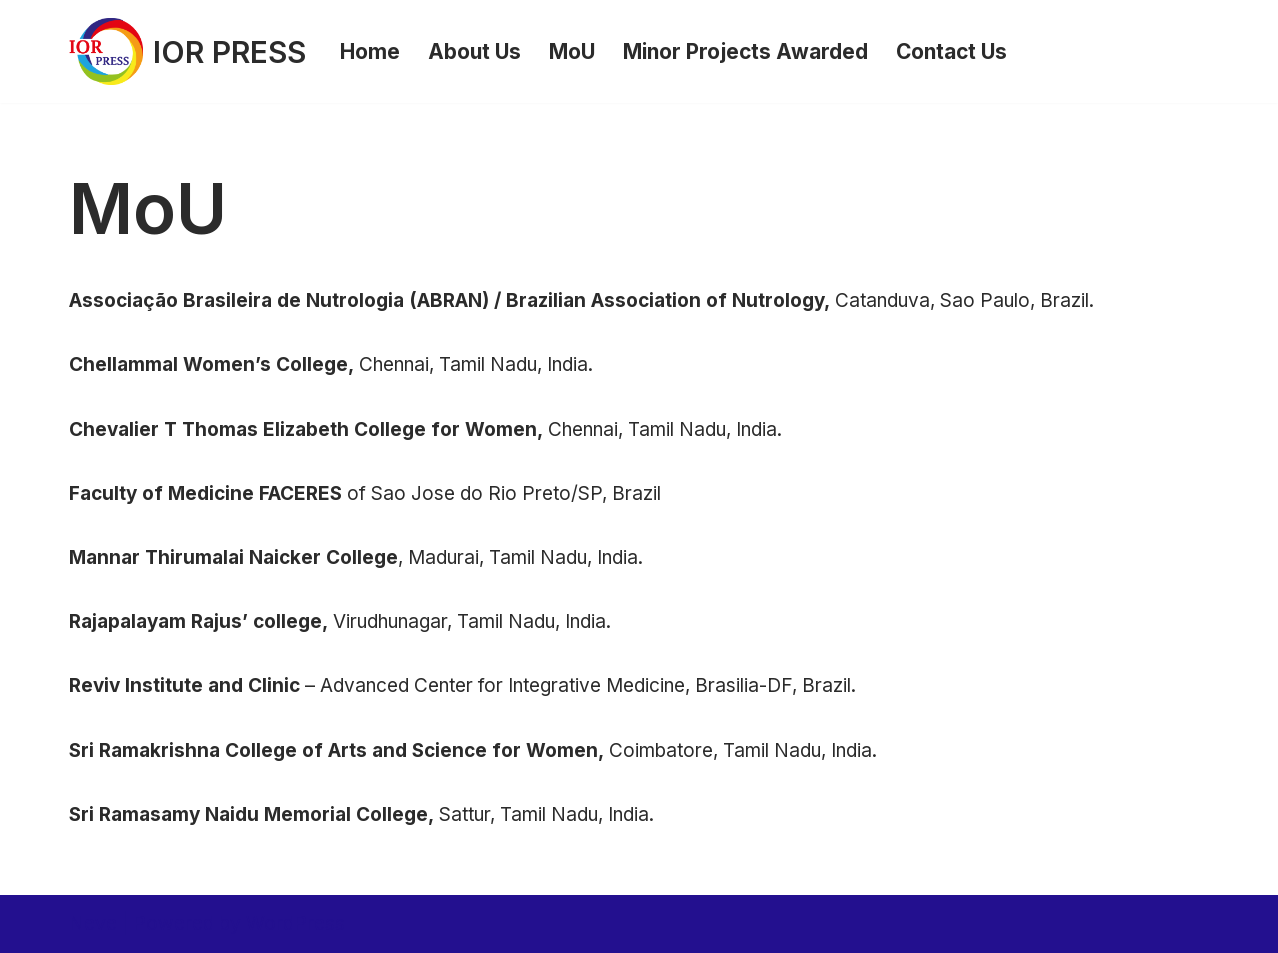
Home (370, 51)
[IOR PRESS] (187, 51)
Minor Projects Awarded (745, 51)
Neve (93, 923)
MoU (572, 51)
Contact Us (951, 51)
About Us (474, 51)
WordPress (295, 923)
